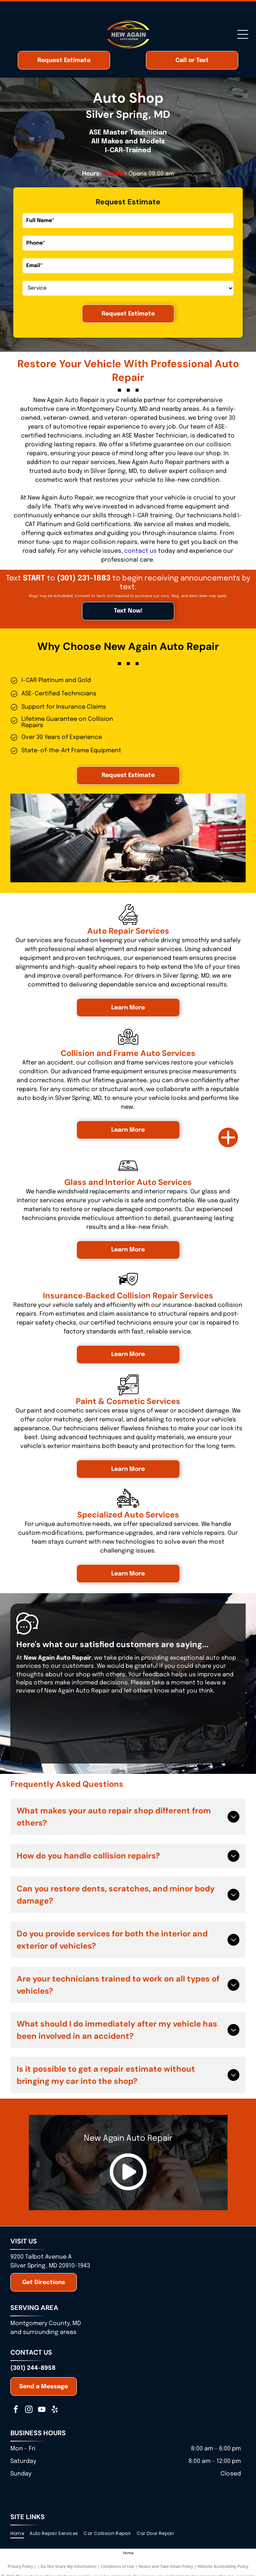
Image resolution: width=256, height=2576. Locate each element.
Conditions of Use (117, 2566)
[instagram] (28, 2410)
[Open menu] (242, 34)
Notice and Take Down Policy (166, 2566)
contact (136, 551)
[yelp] (54, 2410)
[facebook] (15, 2410)
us (153, 551)
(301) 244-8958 (32, 2368)
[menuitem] (20, 2533)
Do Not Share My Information (68, 2566)
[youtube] (41, 2410)
